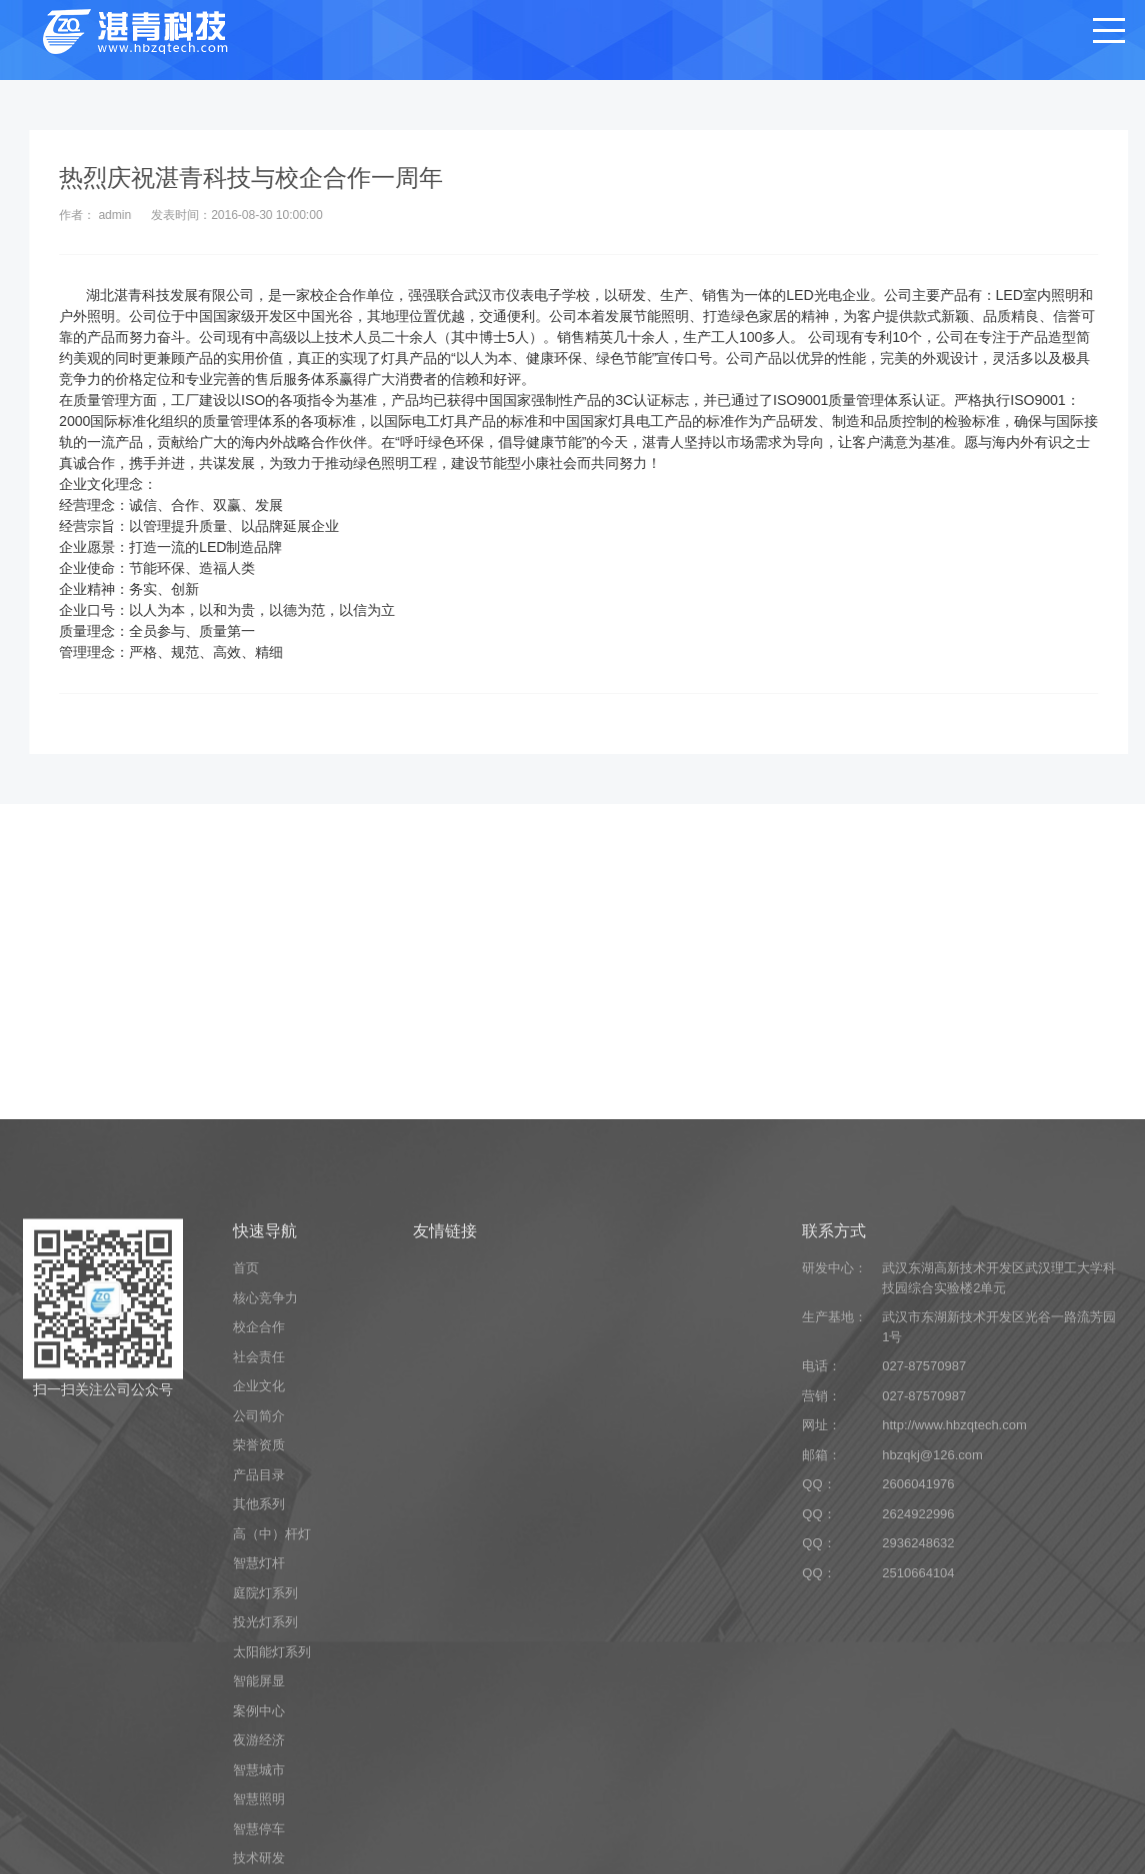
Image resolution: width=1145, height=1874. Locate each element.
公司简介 (259, 1693)
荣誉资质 (259, 1723)
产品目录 (259, 1752)
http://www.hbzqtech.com (954, 1703)
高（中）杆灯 (272, 1811)
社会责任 (259, 1634)
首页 (246, 1546)
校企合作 (259, 1605)
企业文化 (259, 1664)
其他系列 (259, 1782)
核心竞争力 (265, 1575)
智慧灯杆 (259, 1841)
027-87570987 (924, 1644)
